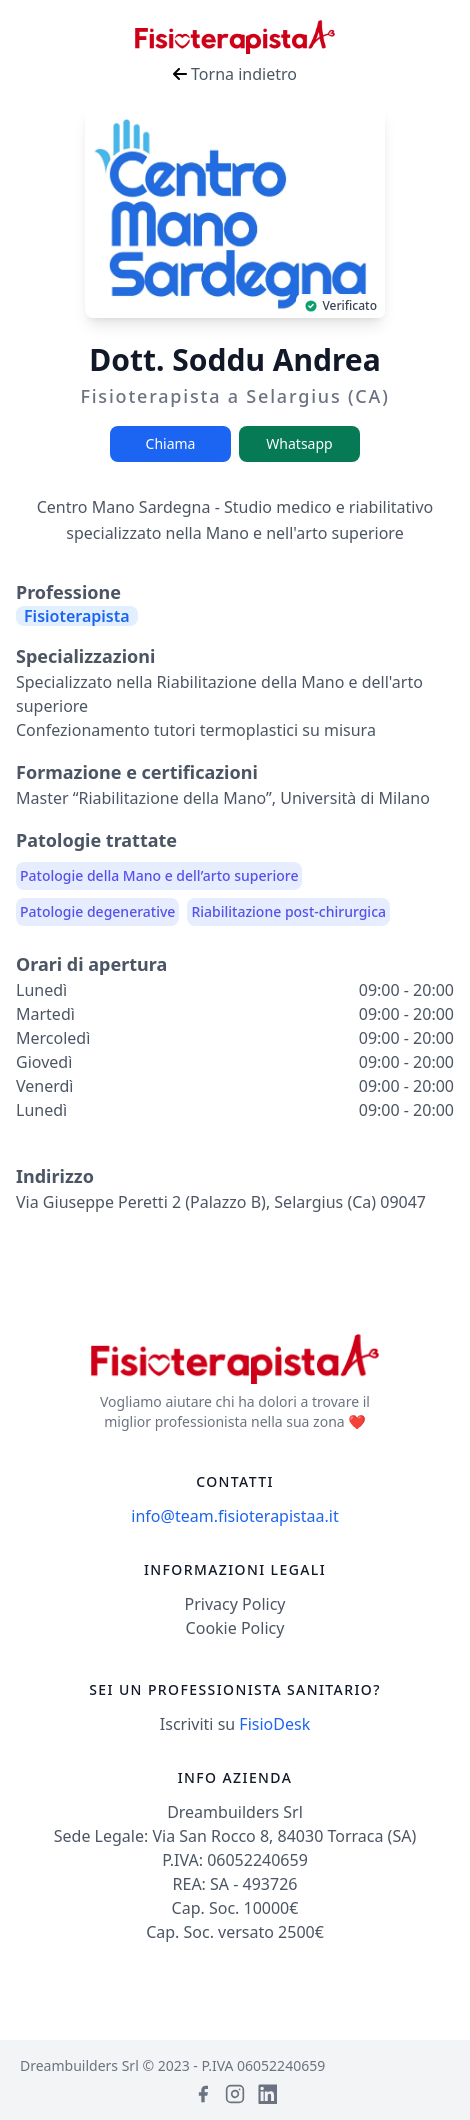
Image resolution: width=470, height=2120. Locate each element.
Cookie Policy (235, 1628)
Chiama (171, 443)
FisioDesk (274, 1724)
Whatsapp (299, 443)
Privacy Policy (235, 1604)
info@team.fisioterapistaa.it (234, 1516)
